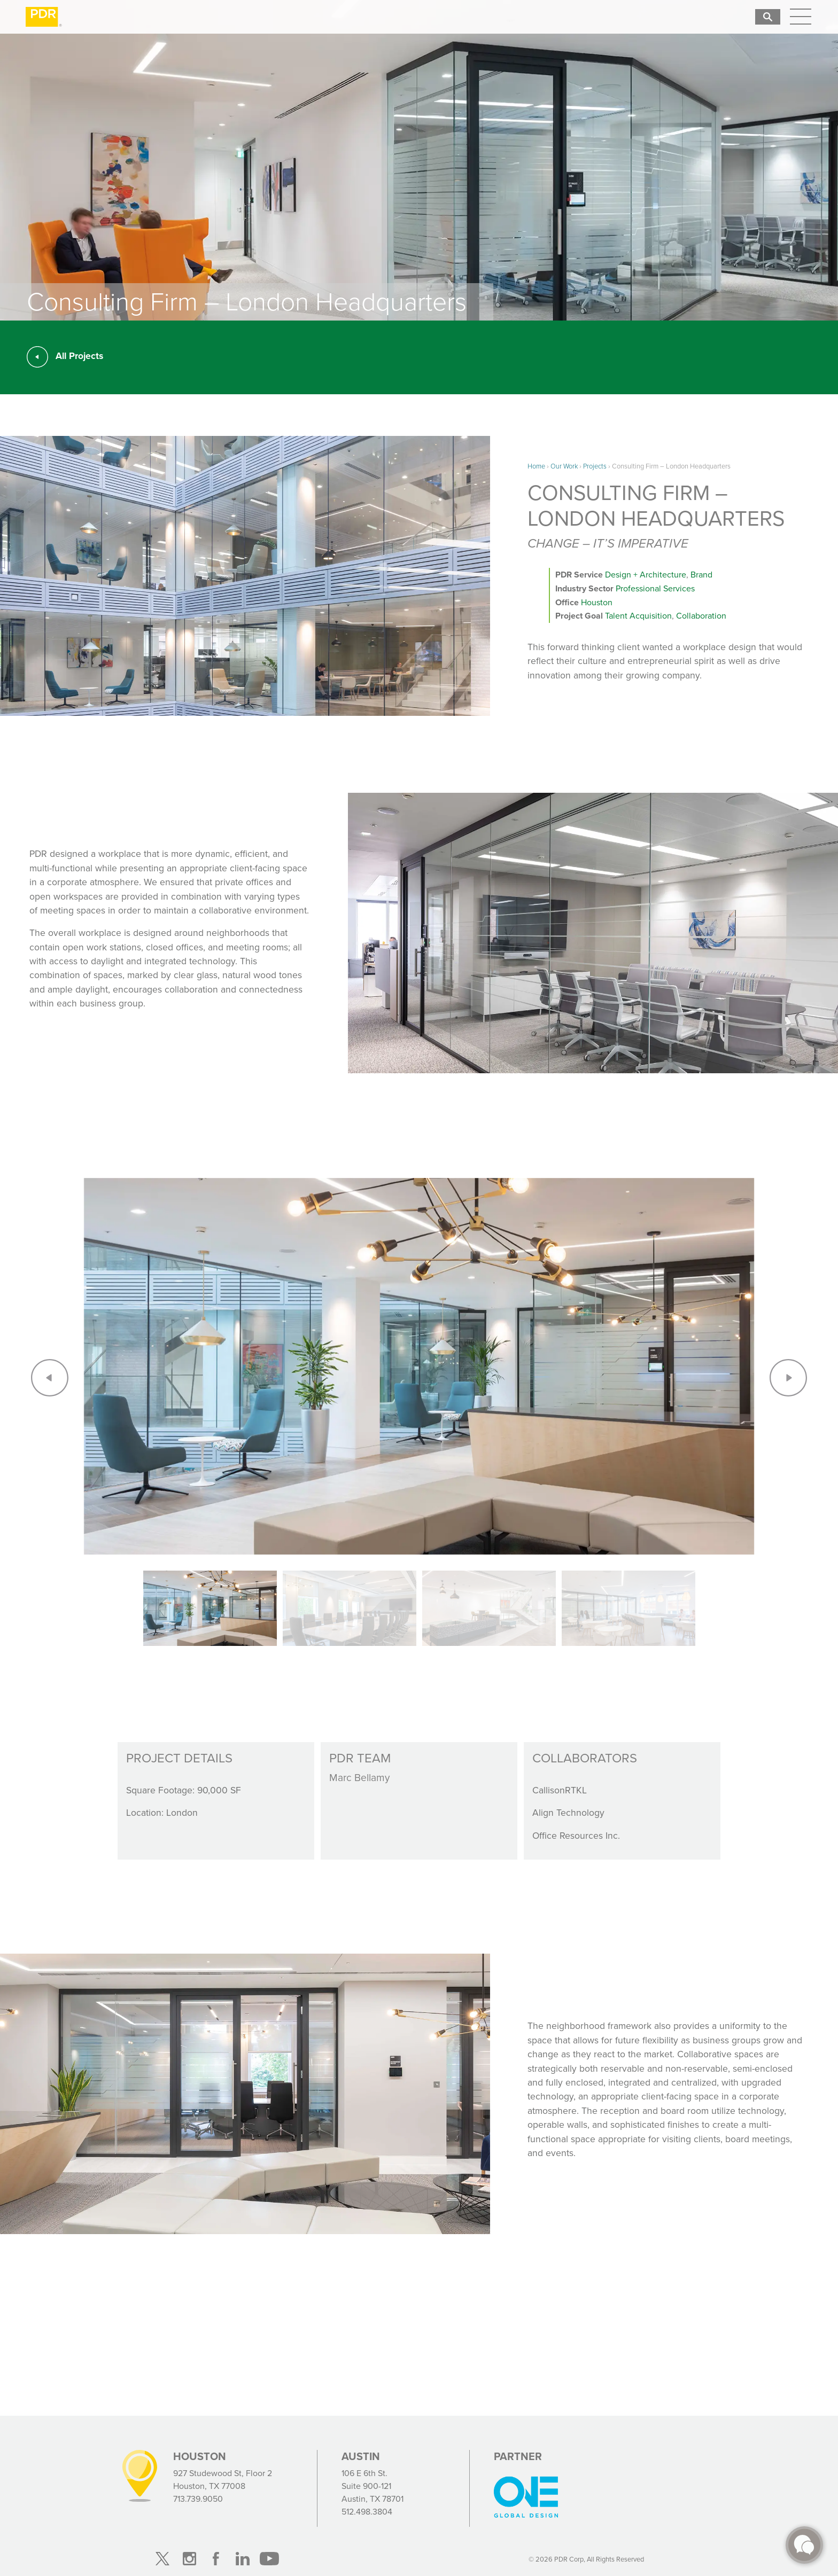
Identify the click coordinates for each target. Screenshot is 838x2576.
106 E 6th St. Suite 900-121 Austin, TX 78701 (373, 2486)
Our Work (564, 466)
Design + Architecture (645, 574)
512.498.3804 (367, 2511)
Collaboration (701, 616)
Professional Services (655, 588)
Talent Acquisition (638, 616)
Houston (596, 602)
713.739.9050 (198, 2499)
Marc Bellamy (359, 1777)
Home (536, 466)
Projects (595, 466)
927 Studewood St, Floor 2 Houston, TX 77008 (222, 2479)
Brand (701, 574)
